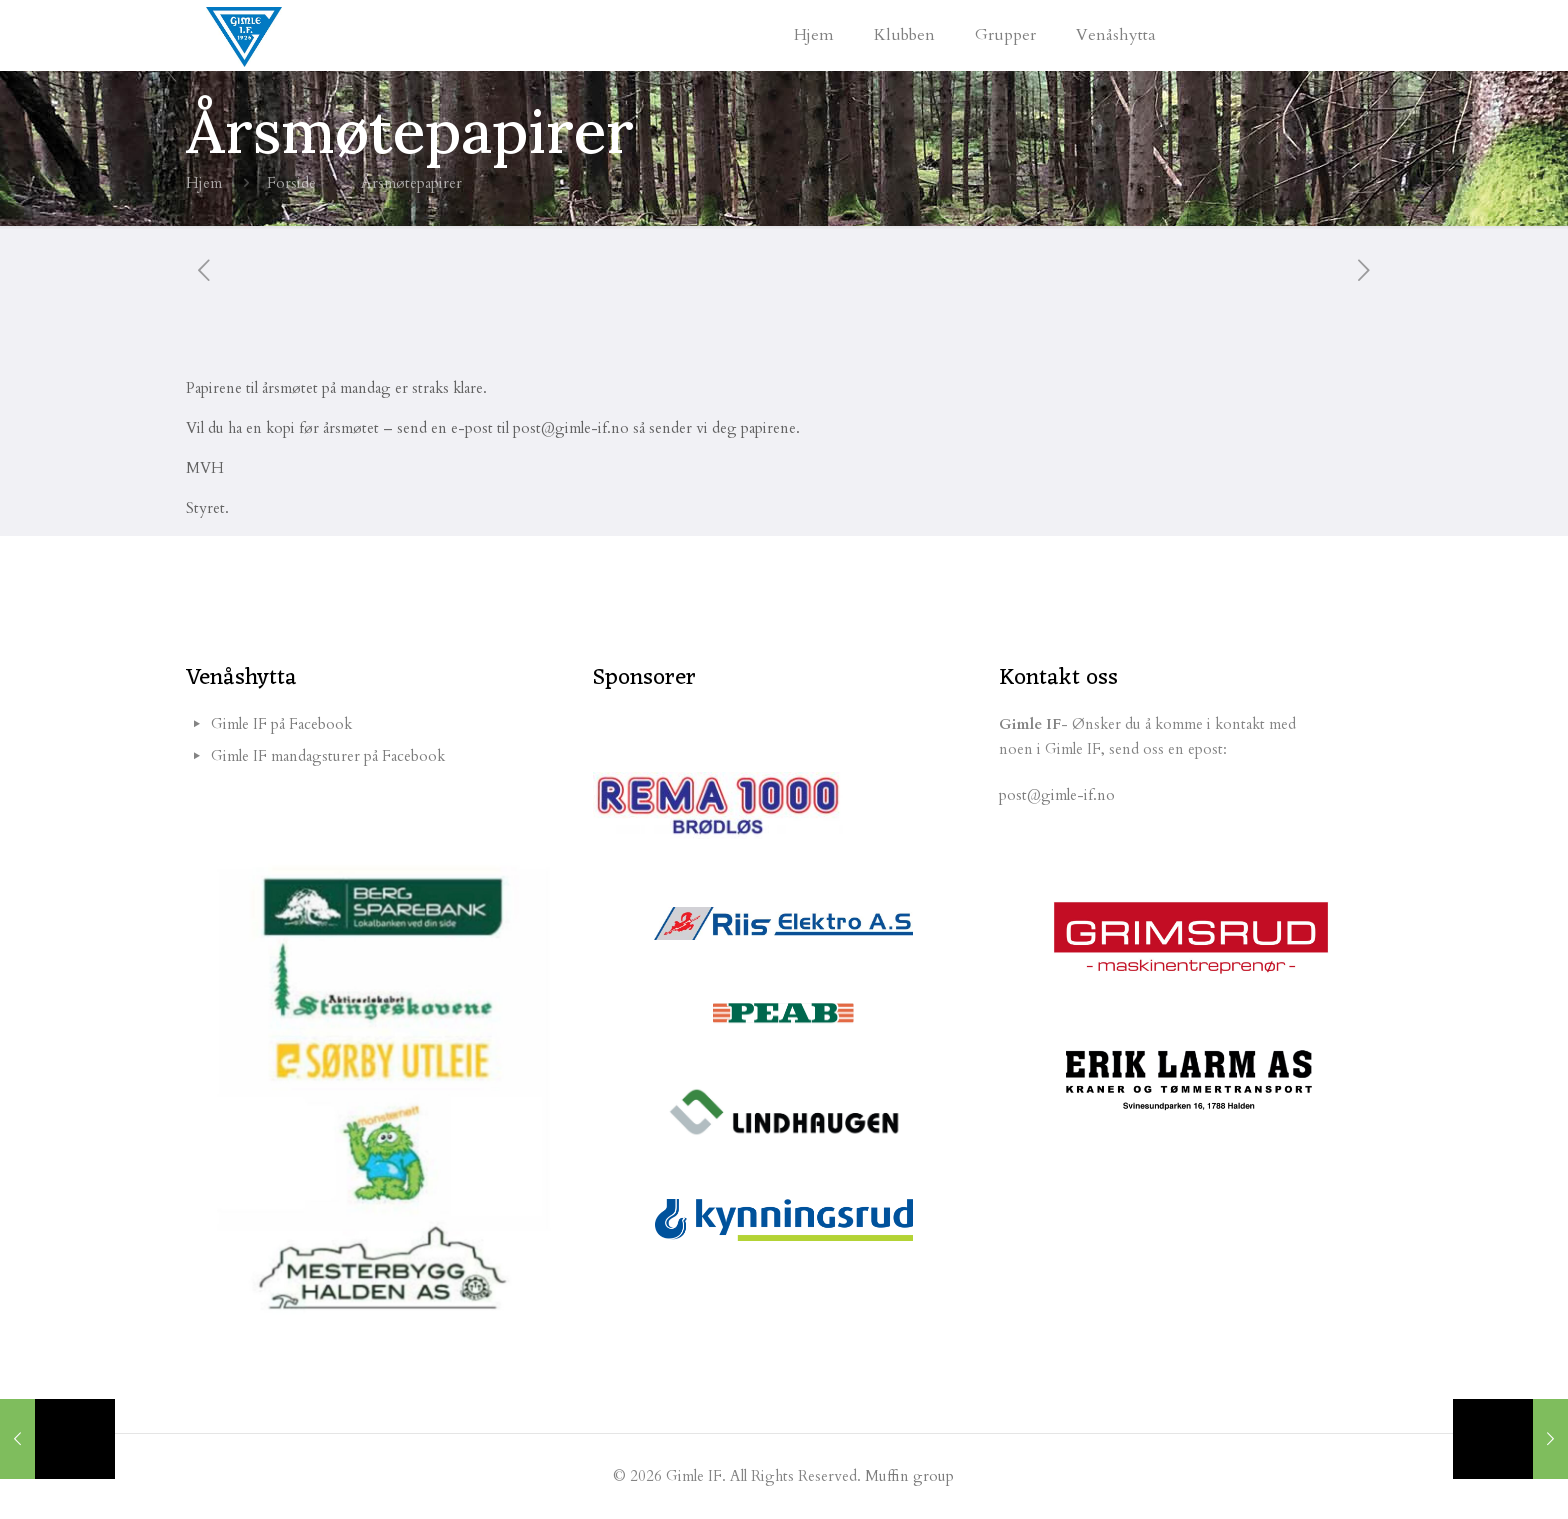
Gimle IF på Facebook (281, 724)
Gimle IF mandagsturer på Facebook (328, 756)
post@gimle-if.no (1057, 795)
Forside (291, 183)
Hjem (204, 183)
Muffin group (909, 1476)
